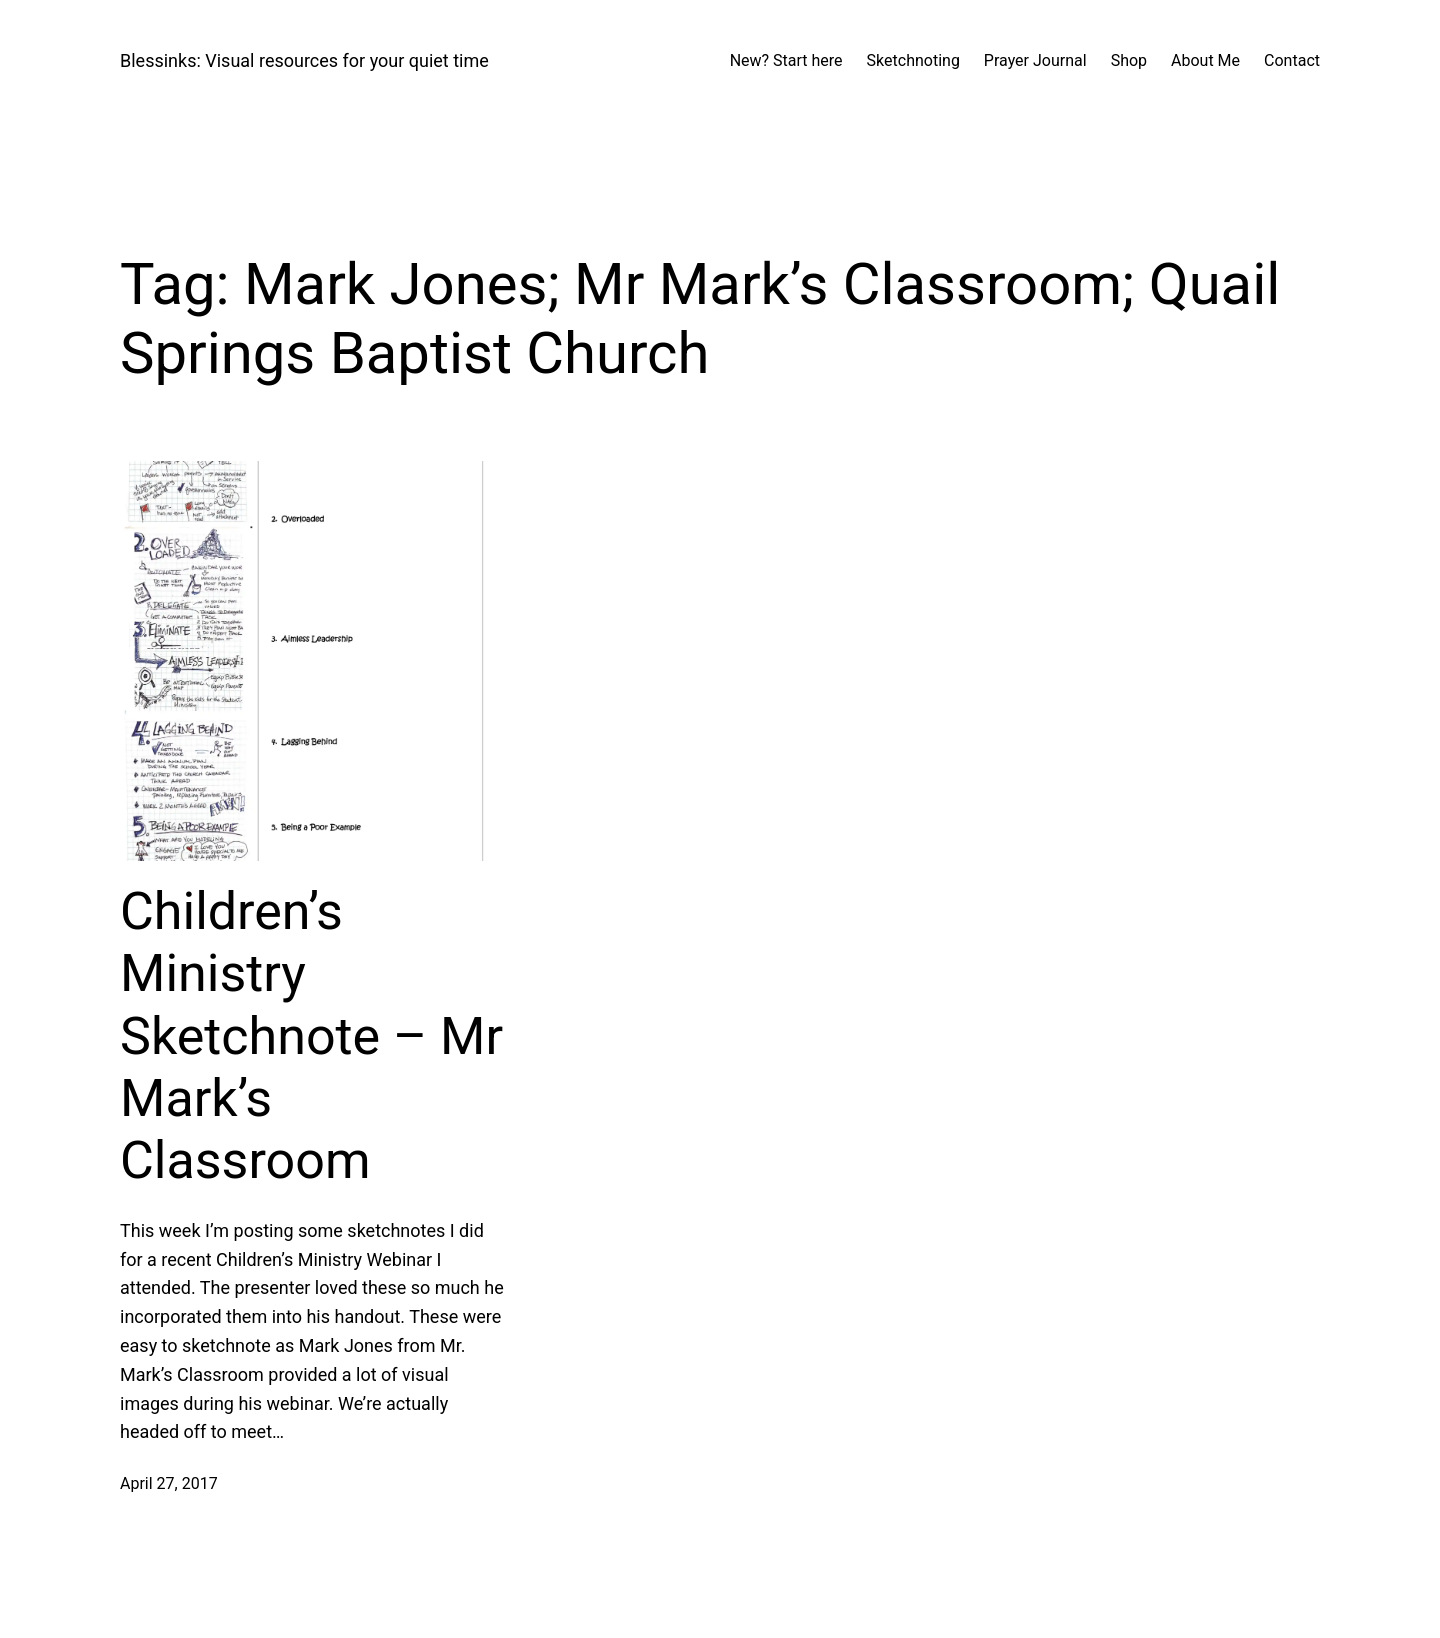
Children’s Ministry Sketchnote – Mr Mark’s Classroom (311, 1036)
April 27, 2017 (169, 1483)
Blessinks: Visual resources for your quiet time (304, 60)
